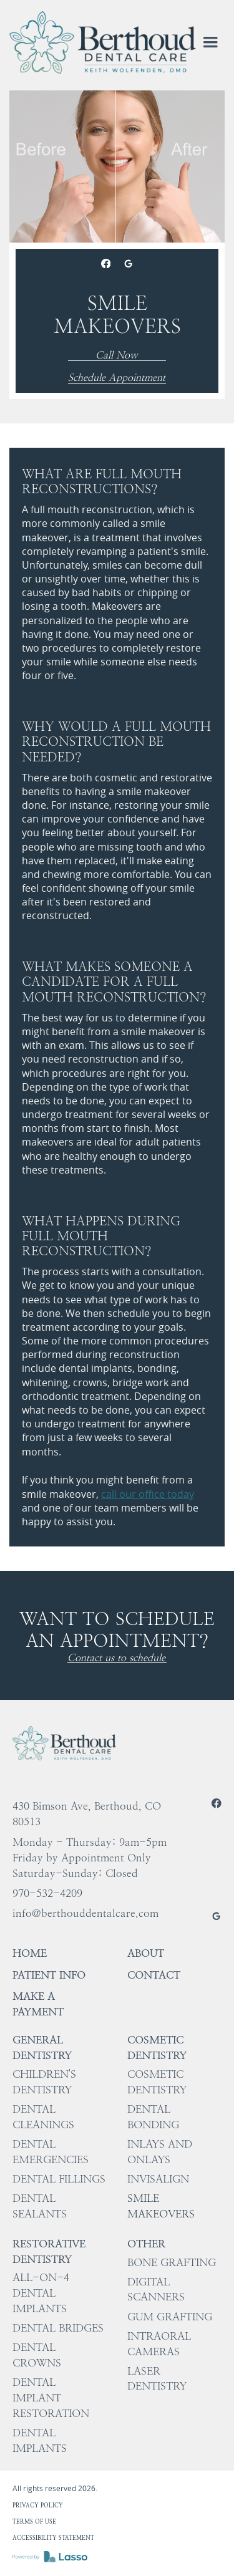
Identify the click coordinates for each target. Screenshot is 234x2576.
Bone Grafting (171, 2262)
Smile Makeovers (161, 2206)
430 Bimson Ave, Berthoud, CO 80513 (86, 1814)
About (145, 1953)
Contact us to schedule (116, 1658)
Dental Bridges (58, 2328)
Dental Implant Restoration (50, 2397)
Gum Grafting (169, 2316)
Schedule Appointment (116, 378)
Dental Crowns (36, 2355)
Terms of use (34, 2521)
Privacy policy (37, 2505)
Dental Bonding (153, 2117)
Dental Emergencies (50, 2152)
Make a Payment (38, 2004)
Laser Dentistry (157, 2379)
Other (146, 2243)
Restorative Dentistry (48, 2251)
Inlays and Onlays (159, 2152)
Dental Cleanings (43, 2117)
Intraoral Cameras (159, 2344)
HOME (29, 1953)
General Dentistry (42, 2047)
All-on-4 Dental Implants (40, 2293)
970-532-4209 (47, 1893)
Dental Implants (39, 2440)
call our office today (147, 1494)
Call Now (116, 355)
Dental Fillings (58, 2179)
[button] (210, 42)
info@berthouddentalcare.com (85, 1913)
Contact (153, 1975)
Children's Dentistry (44, 2082)
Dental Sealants (39, 2206)
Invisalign (158, 2179)
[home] (102, 42)
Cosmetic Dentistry (157, 2047)
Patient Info (48, 1975)
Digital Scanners (156, 2289)
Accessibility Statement (53, 2537)
